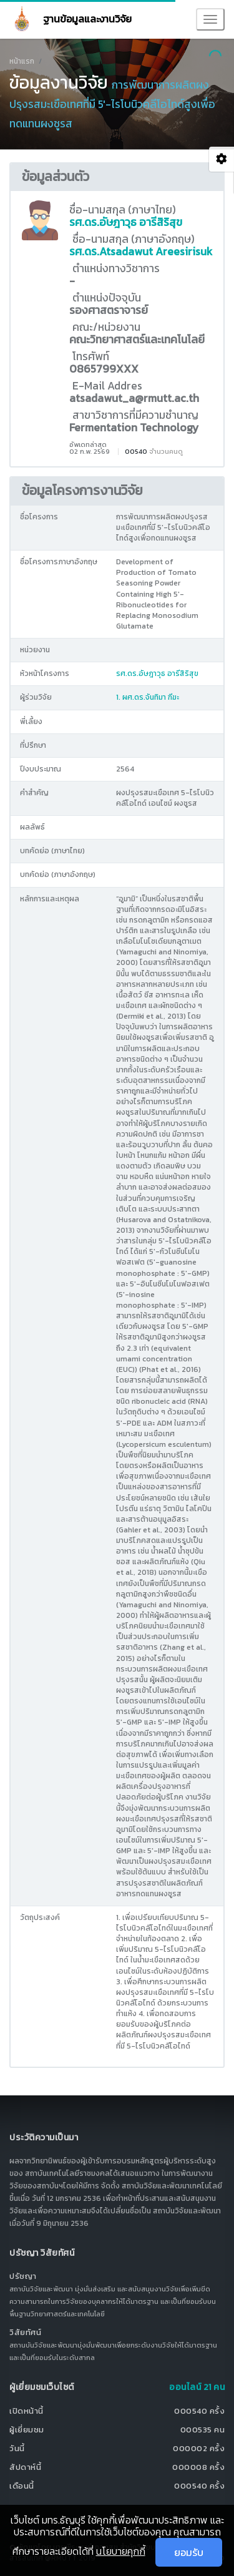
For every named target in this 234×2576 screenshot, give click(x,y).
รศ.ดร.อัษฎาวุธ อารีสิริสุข (125, 222)
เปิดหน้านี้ (26, 2411)
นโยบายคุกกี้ (120, 2551)
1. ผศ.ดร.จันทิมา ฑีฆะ (147, 697)
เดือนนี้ (21, 2486)
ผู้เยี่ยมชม (26, 2430)
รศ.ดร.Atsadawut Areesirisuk (140, 251)
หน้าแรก (21, 61)
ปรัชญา (23, 2276)
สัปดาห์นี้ (25, 2467)
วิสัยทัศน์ (25, 2332)
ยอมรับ (188, 2552)
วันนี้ (17, 2448)
